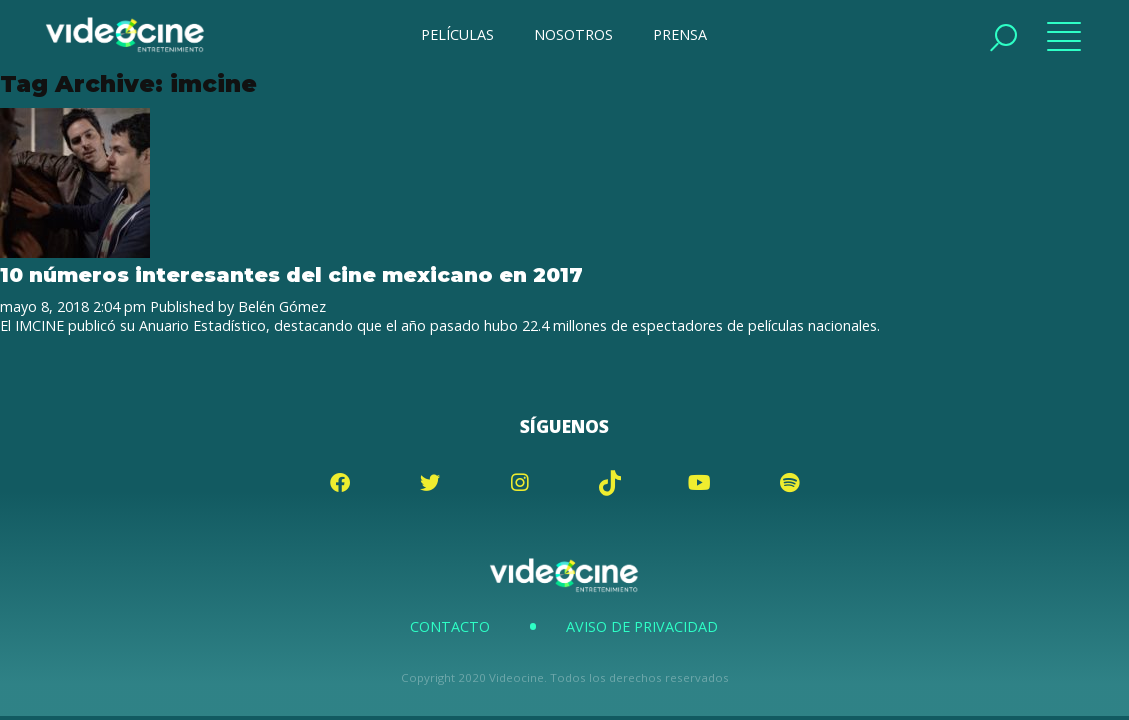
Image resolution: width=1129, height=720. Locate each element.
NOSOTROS (573, 34)
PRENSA (680, 34)
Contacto (450, 626)
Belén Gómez (282, 306)
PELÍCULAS (457, 34)
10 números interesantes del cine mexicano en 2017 (291, 274)
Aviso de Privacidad (642, 626)
